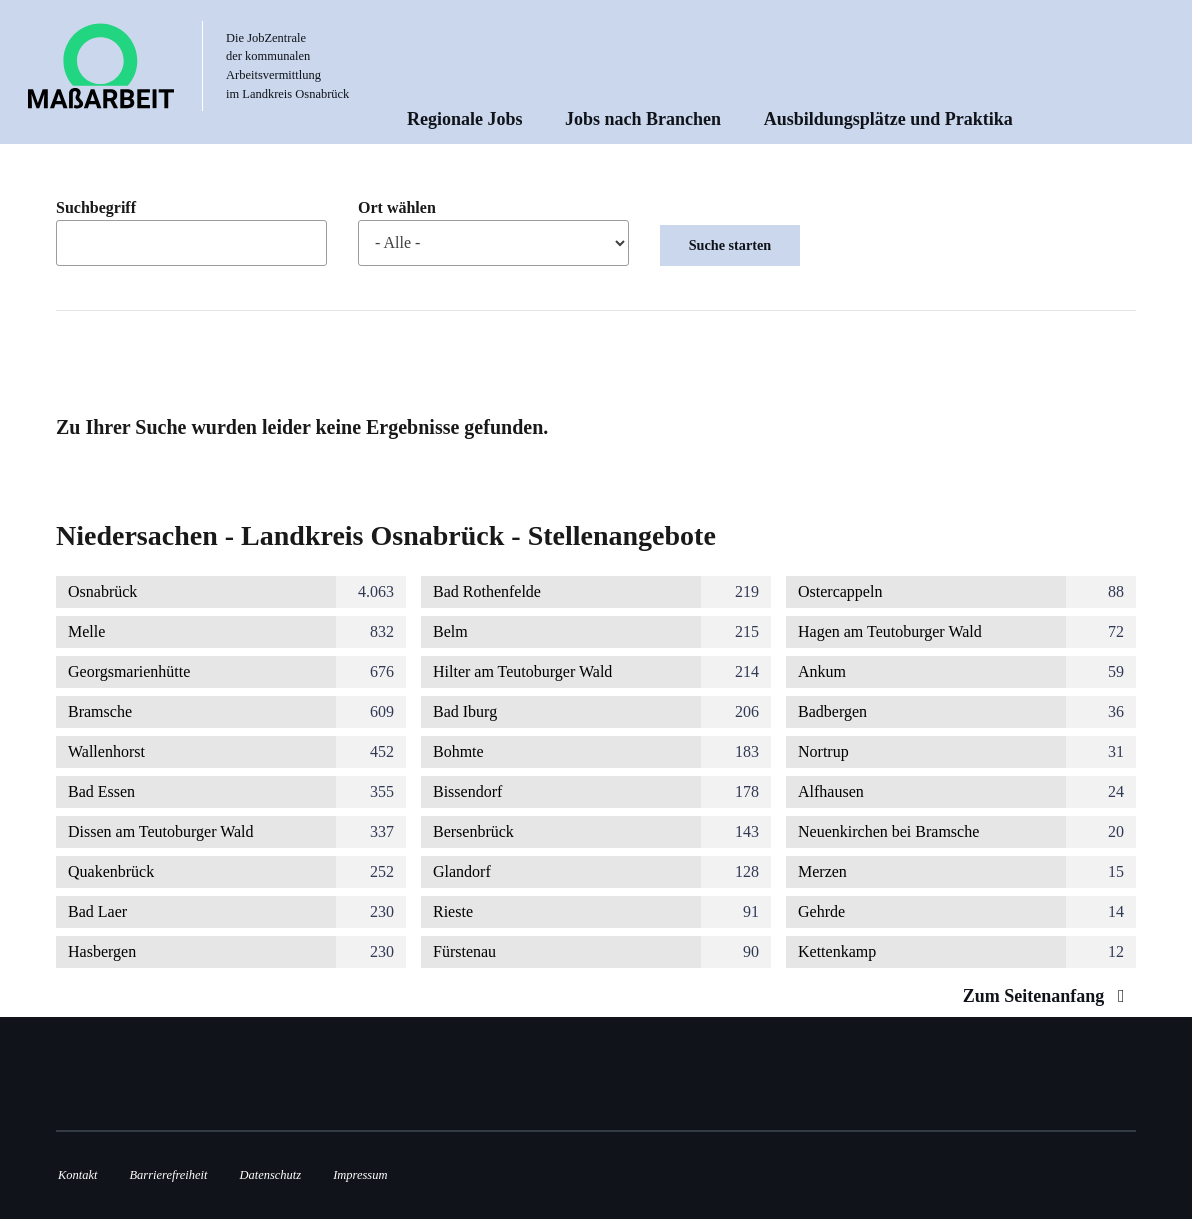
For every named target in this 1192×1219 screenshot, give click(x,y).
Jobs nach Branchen (643, 119)
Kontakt (77, 1175)
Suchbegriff (96, 208)
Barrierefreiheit (168, 1175)
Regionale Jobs (465, 119)
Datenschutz (271, 1175)
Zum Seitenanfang (1048, 996)
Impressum (360, 1175)
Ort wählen (397, 208)
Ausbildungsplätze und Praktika (888, 119)
